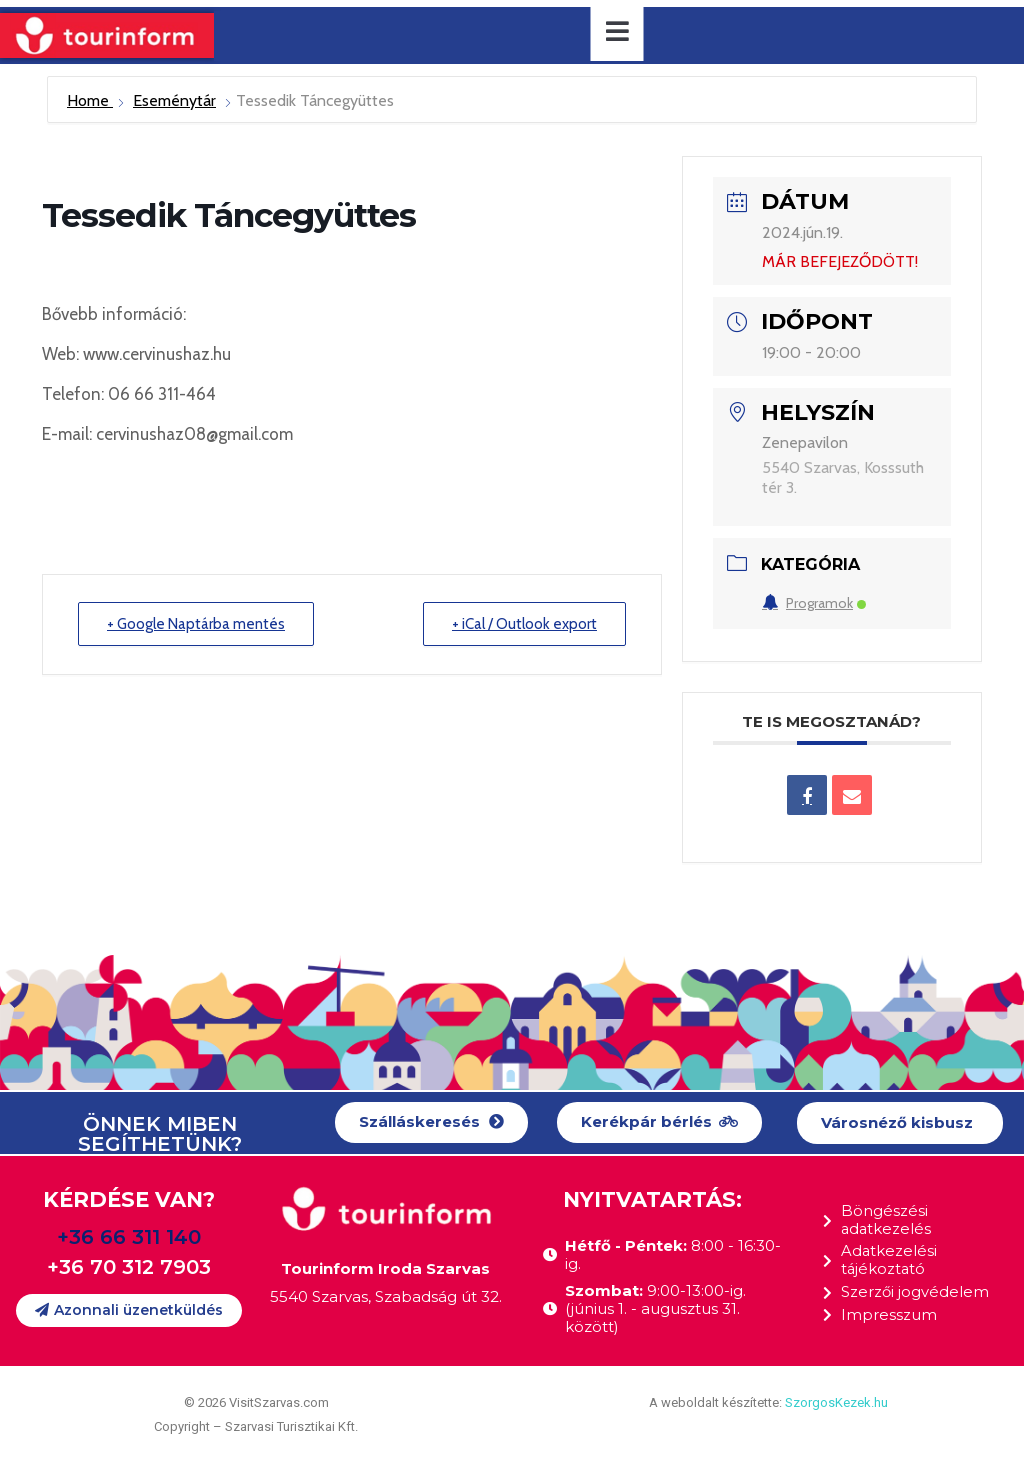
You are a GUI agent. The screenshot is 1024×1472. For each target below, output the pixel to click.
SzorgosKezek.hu (836, 1402)
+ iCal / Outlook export (524, 624)
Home (90, 100)
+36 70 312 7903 (129, 1267)
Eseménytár (174, 100)
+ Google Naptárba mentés (196, 624)
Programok (814, 603)
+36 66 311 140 (129, 1237)
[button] (431, 1122)
